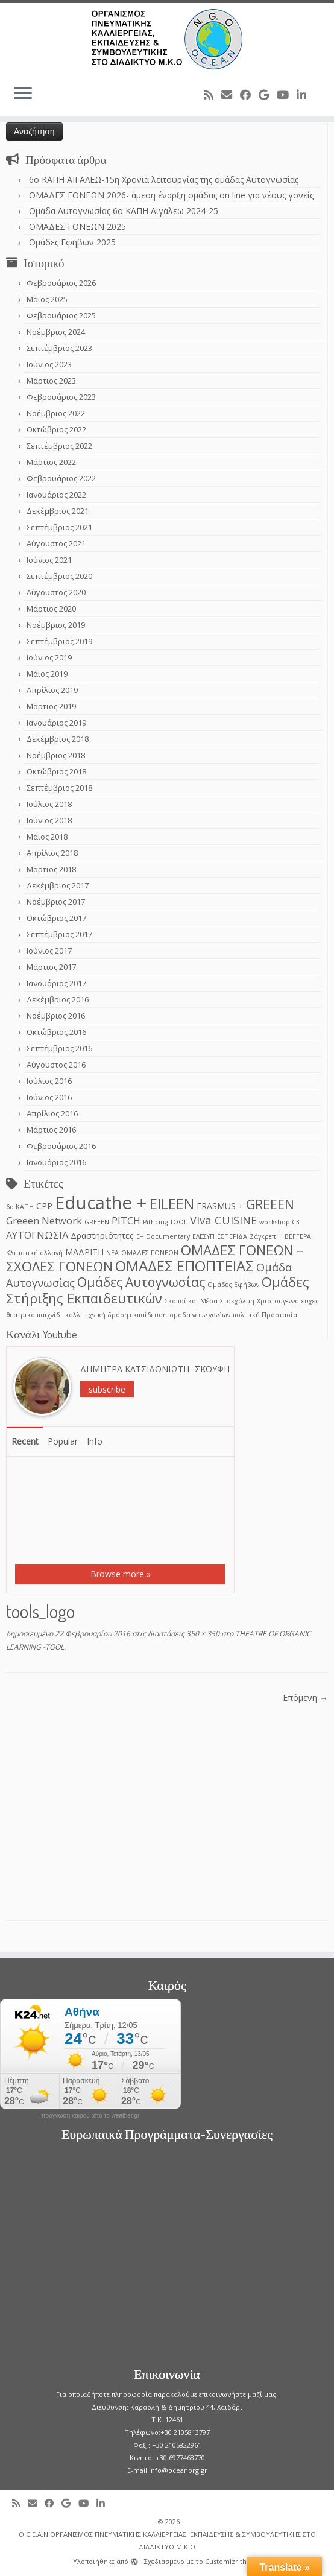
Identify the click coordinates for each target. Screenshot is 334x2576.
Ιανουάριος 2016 (56, 1162)
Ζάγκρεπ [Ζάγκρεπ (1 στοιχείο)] (263, 1236)
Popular (63, 1441)
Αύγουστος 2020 (56, 592)
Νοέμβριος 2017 (56, 901)
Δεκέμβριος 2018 (58, 738)
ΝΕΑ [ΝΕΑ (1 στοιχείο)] (112, 1252)
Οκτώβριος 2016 (56, 1032)
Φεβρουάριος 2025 (61, 315)
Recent (25, 1441)
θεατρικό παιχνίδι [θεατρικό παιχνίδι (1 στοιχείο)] (34, 1315)
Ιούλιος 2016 (49, 1080)
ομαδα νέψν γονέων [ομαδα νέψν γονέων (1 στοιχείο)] (199, 1315)
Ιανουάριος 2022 (56, 494)
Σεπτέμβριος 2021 (59, 527)
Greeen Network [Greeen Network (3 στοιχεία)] (44, 1220)
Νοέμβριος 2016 (56, 1015)
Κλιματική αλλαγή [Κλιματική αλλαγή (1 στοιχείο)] (34, 1252)
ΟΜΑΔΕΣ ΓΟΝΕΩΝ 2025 (77, 226)
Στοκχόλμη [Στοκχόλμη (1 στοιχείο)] (237, 1301)
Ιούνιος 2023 (49, 364)
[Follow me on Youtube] (287, 94)
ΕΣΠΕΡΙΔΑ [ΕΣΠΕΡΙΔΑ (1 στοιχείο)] (232, 1236)
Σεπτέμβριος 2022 (59, 445)
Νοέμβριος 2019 (56, 624)
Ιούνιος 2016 (49, 1097)
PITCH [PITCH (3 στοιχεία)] (126, 1220)
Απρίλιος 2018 (52, 852)
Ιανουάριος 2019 (56, 722)
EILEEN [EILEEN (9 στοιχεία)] (172, 1204)
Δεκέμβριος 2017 (58, 885)
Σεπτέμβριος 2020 (59, 576)
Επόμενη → (305, 1697)
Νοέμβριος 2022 (56, 413)
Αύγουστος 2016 (56, 1064)
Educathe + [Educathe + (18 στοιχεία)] (101, 1203)
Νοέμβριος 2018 (56, 755)
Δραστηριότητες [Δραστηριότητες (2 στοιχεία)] (102, 1235)
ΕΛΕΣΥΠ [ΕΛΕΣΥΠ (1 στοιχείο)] (203, 1236)
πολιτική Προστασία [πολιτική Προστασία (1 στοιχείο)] (265, 1315)
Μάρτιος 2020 (51, 608)
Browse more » (120, 1574)
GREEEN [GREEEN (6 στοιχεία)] (270, 1204)
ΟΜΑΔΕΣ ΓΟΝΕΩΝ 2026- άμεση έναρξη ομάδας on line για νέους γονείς (171, 195)
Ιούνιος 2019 (49, 657)
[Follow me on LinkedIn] (305, 94)
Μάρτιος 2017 (51, 966)
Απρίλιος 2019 (52, 690)
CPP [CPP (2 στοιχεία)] (44, 1206)
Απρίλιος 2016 (52, 1113)
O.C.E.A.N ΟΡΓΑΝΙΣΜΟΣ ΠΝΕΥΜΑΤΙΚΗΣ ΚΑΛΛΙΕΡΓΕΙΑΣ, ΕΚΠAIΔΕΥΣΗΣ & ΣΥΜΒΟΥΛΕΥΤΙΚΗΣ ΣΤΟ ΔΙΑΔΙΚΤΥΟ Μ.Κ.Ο (167, 2540)
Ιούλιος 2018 (49, 804)
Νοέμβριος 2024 (56, 331)
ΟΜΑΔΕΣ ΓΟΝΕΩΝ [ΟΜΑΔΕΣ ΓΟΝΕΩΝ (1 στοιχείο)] (149, 1252)
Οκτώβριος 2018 (56, 771)
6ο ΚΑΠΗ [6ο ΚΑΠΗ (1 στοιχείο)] (20, 1207)
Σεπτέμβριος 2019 (59, 641)
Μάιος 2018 (47, 836)
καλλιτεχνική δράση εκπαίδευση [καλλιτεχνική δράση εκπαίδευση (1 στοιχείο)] (116, 1315)
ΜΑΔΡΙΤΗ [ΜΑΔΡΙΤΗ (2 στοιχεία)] (84, 1252)
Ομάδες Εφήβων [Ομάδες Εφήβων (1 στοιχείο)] (233, 1284)
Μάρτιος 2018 (51, 869)
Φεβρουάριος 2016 (61, 1146)
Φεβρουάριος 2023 (61, 396)
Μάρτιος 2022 (51, 462)
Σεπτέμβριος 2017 (59, 934)
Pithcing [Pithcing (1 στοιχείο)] (155, 1222)
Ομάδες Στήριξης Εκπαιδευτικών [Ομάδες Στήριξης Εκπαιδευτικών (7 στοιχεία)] (157, 1290)
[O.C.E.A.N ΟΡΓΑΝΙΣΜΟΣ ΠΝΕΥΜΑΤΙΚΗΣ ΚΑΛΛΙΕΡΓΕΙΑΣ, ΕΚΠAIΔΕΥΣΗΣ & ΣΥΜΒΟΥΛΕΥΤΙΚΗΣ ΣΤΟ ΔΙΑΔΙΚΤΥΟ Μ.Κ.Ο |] (167, 39)
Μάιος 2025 (47, 299)
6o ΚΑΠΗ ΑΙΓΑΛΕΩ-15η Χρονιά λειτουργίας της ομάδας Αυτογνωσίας (163, 179)
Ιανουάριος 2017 (56, 983)
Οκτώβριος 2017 (56, 918)
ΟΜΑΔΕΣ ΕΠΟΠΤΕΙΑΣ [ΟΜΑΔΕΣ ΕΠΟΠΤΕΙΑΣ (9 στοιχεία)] (184, 1266)
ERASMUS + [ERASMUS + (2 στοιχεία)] (220, 1206)
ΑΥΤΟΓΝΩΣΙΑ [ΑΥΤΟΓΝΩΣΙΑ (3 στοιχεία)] (37, 1235)
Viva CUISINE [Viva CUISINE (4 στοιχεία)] (223, 1219)
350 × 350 (201, 1633)
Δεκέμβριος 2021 (58, 510)
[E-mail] (230, 94)
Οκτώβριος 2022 (56, 429)
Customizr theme (233, 2561)
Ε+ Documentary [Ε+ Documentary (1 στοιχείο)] (163, 1236)
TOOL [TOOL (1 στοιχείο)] (178, 1222)
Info (94, 1441)
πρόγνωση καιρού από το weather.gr (91, 2116)
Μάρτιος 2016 (51, 1129)
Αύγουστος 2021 (56, 543)
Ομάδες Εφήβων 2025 (72, 242)
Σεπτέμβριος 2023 (59, 348)
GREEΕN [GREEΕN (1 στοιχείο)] (96, 1222)
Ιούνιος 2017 (49, 950)
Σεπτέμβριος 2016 (59, 1048)
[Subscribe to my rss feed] (212, 94)
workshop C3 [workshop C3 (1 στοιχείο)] (279, 1222)
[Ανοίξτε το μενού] (23, 94)
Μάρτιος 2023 (51, 380)
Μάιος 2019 (47, 673)
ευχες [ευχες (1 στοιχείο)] (310, 1301)
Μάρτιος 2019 (51, 706)
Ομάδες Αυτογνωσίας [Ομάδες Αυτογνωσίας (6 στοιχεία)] (141, 1282)
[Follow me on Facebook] (249, 94)
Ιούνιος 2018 (49, 820)
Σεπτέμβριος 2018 (59, 787)
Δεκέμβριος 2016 (58, 999)
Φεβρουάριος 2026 (61, 282)
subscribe (107, 1389)
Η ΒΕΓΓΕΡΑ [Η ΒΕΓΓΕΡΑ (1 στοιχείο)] (294, 1236)
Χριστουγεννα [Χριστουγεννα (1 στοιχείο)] (278, 1301)
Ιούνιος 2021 (49, 559)
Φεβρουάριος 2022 (61, 478)
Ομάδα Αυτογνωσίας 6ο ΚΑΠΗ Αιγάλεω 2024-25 (123, 211)
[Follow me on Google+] (268, 94)
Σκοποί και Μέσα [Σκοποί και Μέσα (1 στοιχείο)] (191, 1301)
